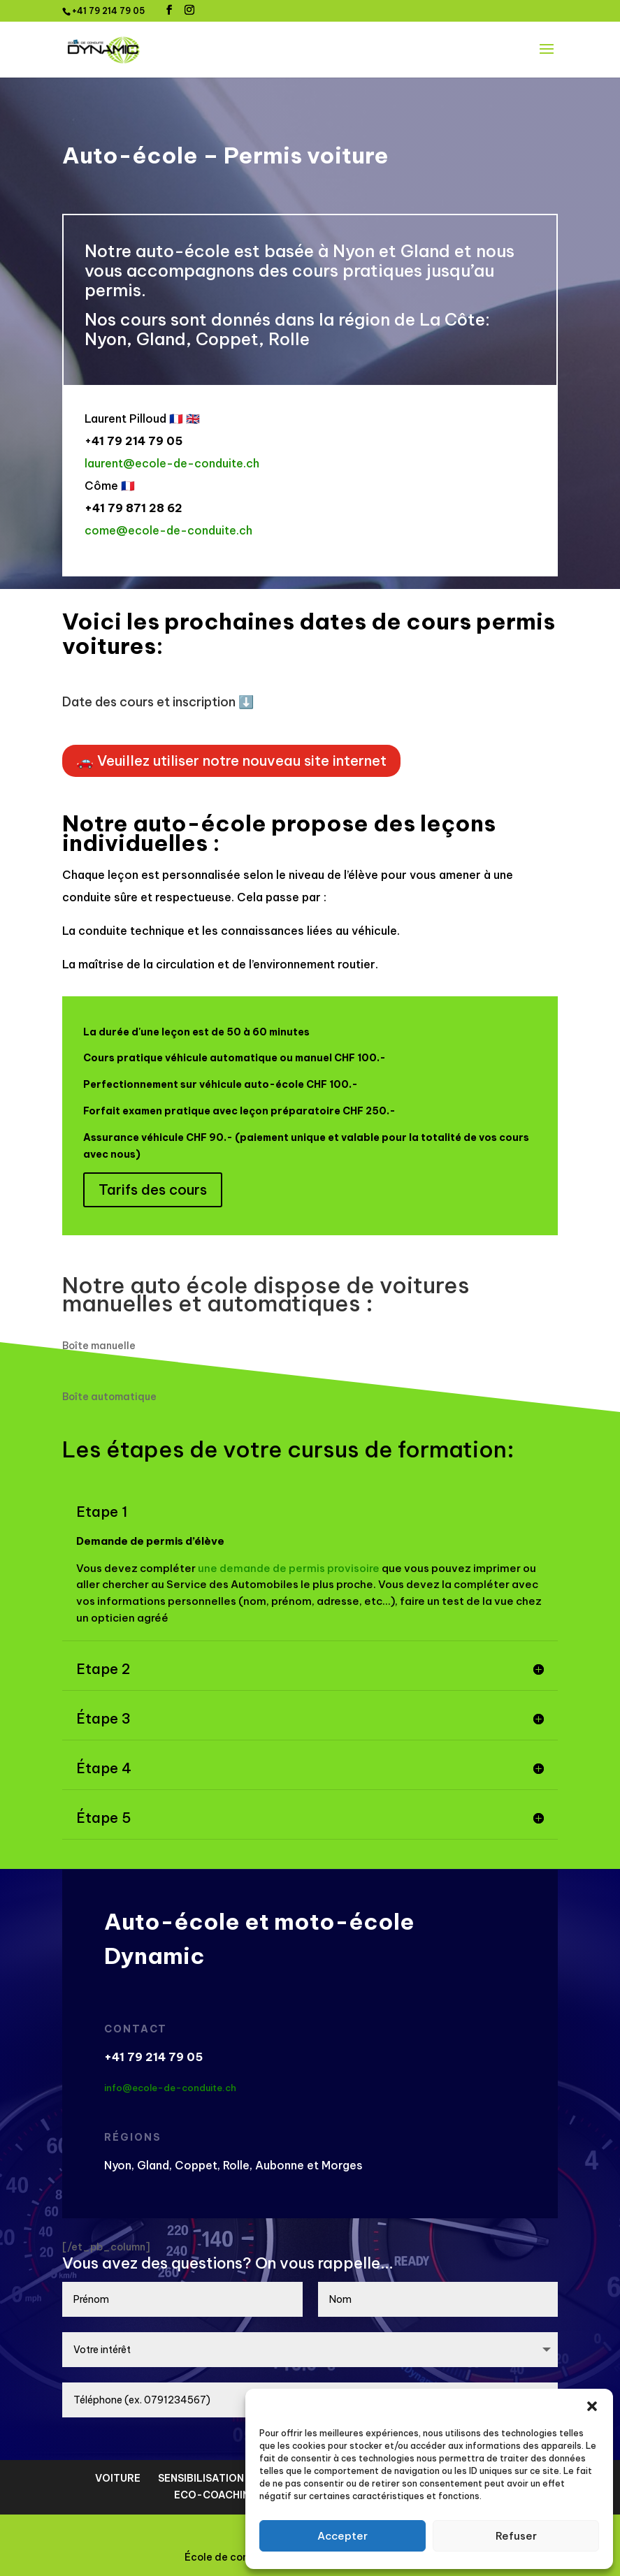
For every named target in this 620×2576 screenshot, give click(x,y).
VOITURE (117, 2478)
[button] (592, 2406)
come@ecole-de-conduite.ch (168, 530)
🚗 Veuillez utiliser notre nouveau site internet (231, 760)
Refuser (516, 2535)
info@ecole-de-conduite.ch (170, 2087)
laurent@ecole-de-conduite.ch (172, 463)
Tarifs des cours (153, 1189)
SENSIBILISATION (201, 2478)
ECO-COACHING (216, 2495)
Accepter (342, 2535)
